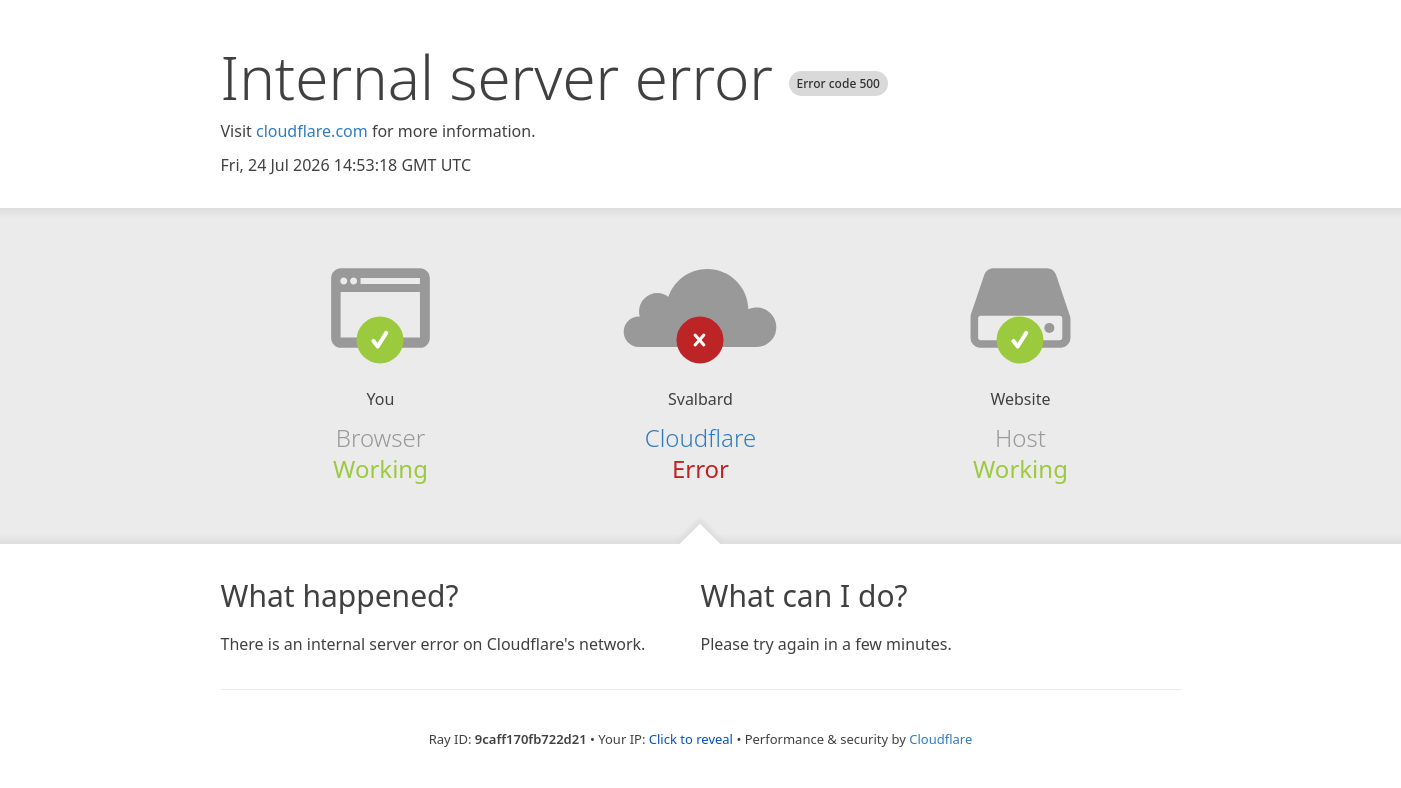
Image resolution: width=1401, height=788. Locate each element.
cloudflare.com (312, 131)
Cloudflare (940, 739)
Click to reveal (691, 739)
